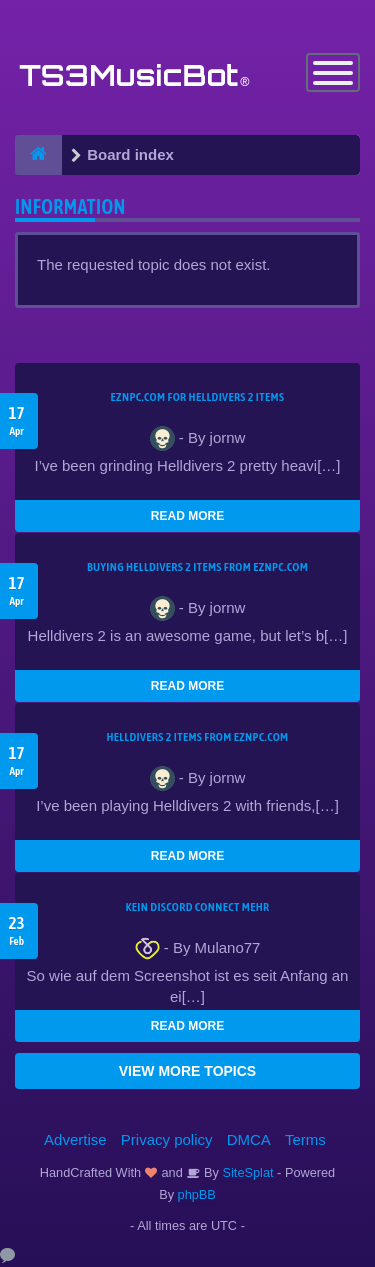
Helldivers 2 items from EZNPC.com (197, 737)
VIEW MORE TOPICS (187, 1071)
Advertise (75, 1139)
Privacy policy (167, 1139)
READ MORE (187, 516)
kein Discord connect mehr (197, 907)
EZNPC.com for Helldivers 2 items (198, 397)
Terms (305, 1139)
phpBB (197, 1194)
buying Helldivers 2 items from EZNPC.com (197, 567)
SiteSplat (246, 1172)
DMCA (249, 1139)
